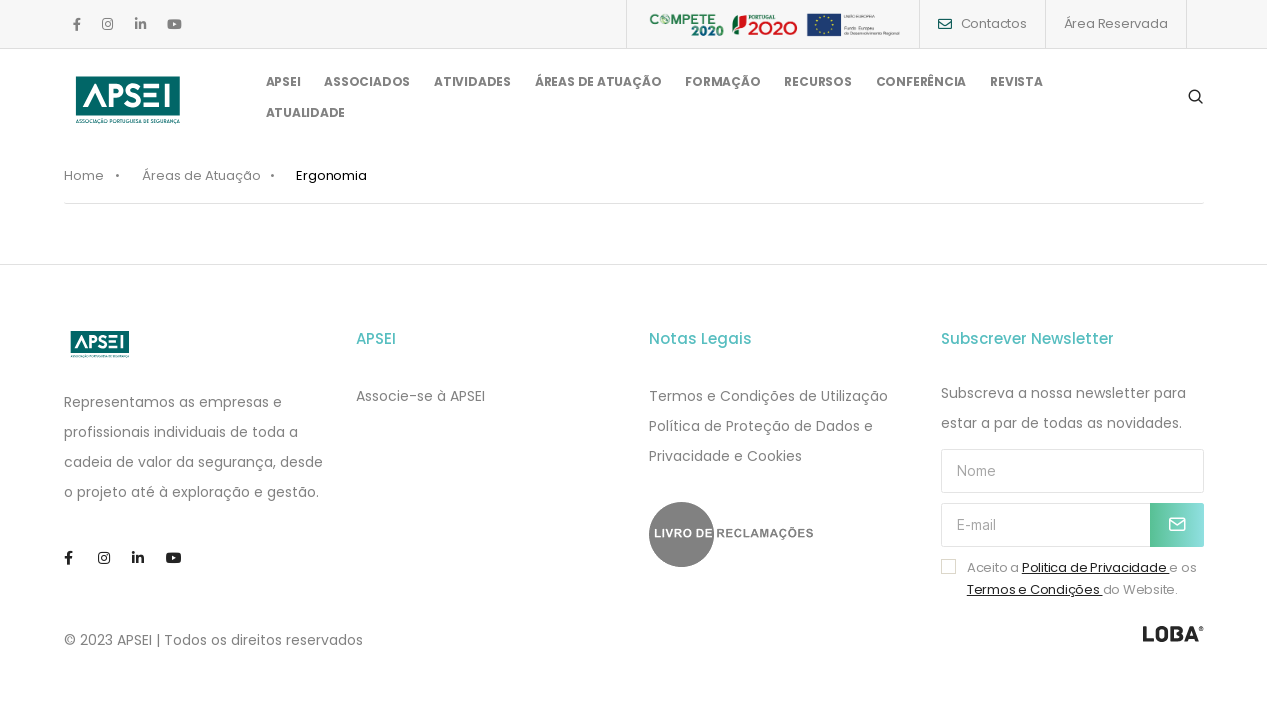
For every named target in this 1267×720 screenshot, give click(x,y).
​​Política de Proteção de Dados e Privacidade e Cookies (761, 441)
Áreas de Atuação (201, 175)
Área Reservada (1116, 23)
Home (84, 175)
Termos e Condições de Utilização (768, 396)
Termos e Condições (1035, 589)
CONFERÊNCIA (921, 88)
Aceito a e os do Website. (1082, 578)
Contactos (994, 23)
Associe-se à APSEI (420, 396)
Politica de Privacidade (1096, 567)
